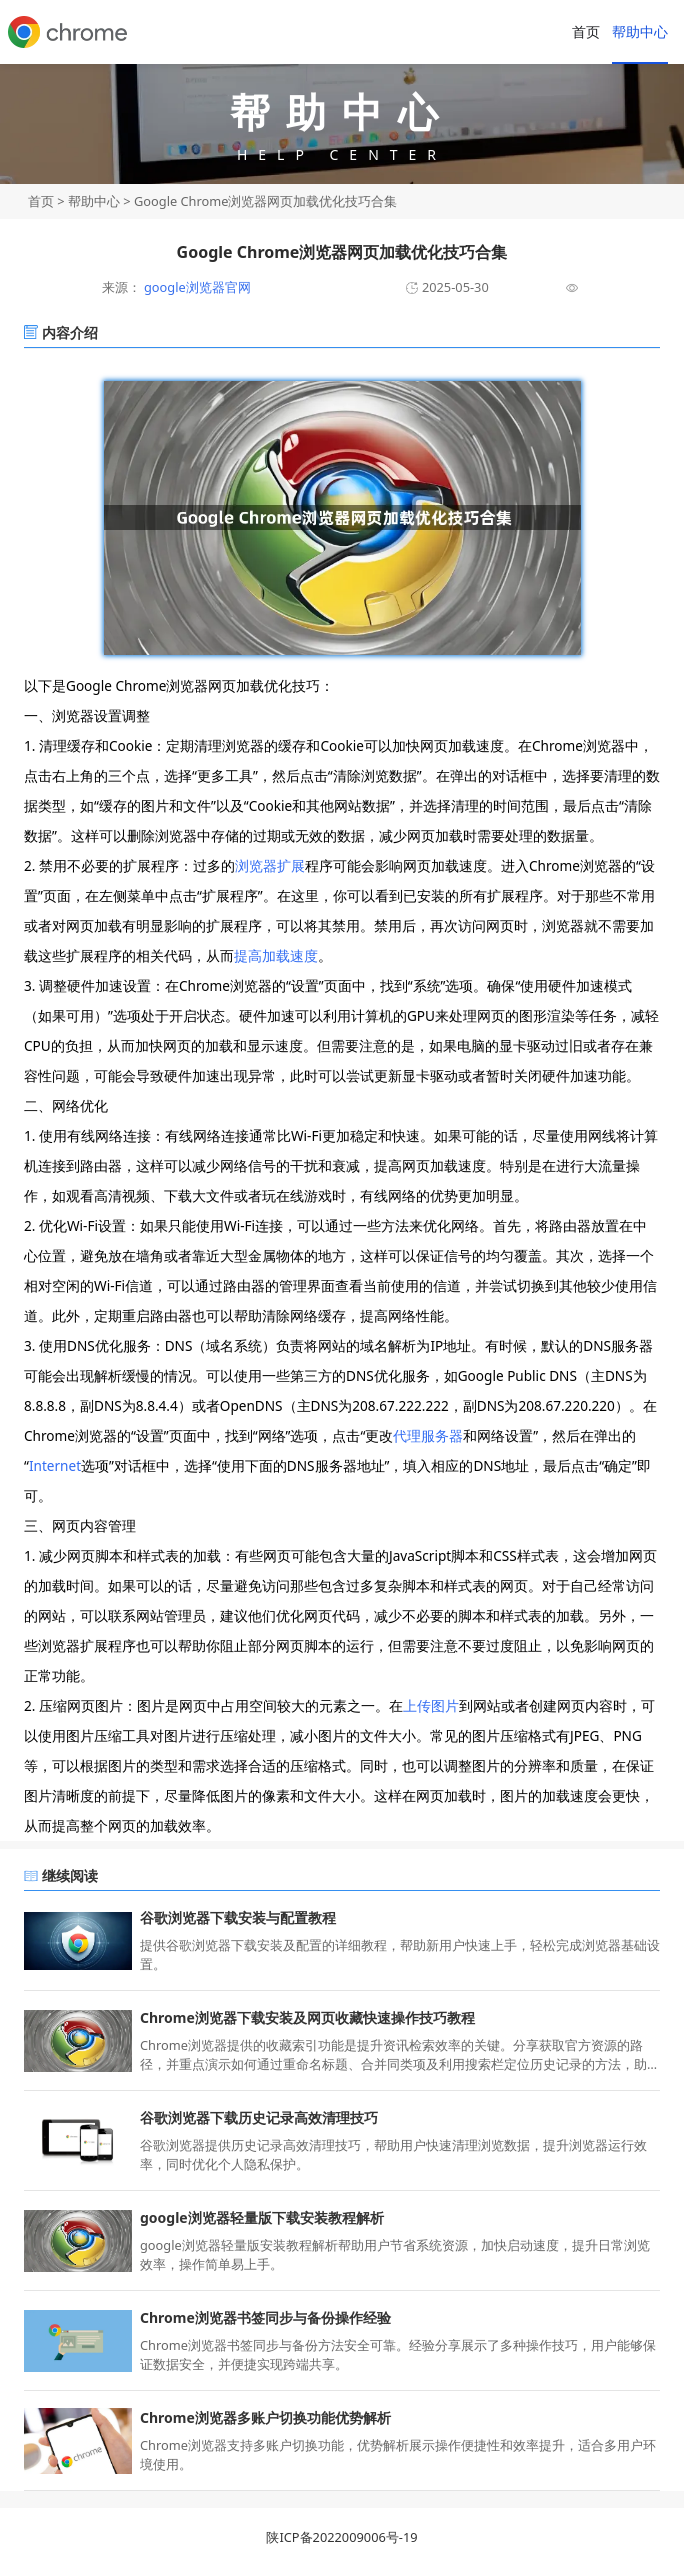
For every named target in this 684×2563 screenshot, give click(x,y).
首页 (586, 31)
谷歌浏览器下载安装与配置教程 (238, 1917)
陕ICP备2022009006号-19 (341, 2537)
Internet (55, 1465)
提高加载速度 (276, 955)
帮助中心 (640, 31)
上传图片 (431, 1705)
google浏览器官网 (196, 287)
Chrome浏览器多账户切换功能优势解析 (265, 2417)
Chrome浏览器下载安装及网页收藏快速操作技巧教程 (307, 2017)
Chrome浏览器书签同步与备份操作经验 (265, 2317)
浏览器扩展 (270, 865)
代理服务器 (428, 1435)
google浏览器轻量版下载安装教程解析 (262, 2217)
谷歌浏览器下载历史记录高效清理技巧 (259, 2117)
